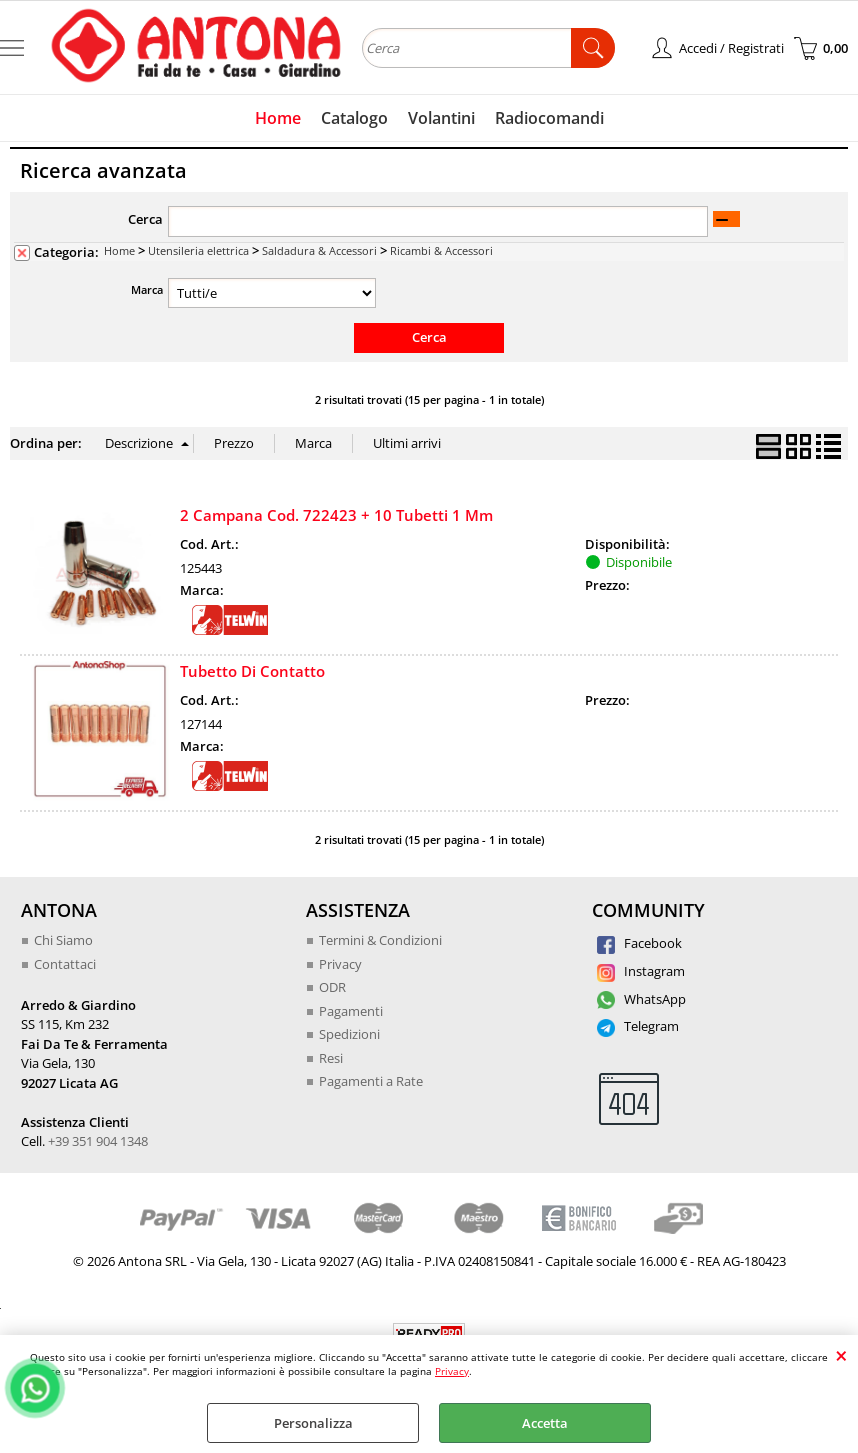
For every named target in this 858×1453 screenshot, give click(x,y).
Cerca (145, 219)
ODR (332, 987)
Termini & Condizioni (380, 940)
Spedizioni (349, 1034)
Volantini (441, 118)
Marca (147, 289)
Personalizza (313, 1423)
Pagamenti (351, 1011)
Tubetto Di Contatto (252, 671)
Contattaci (65, 964)
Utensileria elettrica (198, 250)
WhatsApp (641, 999)
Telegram (638, 1026)
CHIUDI (841, 1355)
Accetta (545, 1423)
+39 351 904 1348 (98, 1141)
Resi (331, 1058)
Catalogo (354, 118)
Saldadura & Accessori (319, 250)
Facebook (639, 943)
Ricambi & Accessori (441, 250)
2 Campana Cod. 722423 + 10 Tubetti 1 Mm (336, 515)
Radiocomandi (549, 118)
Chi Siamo (63, 940)
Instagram (641, 971)
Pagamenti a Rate (371, 1081)
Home (278, 118)
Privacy (452, 1371)
